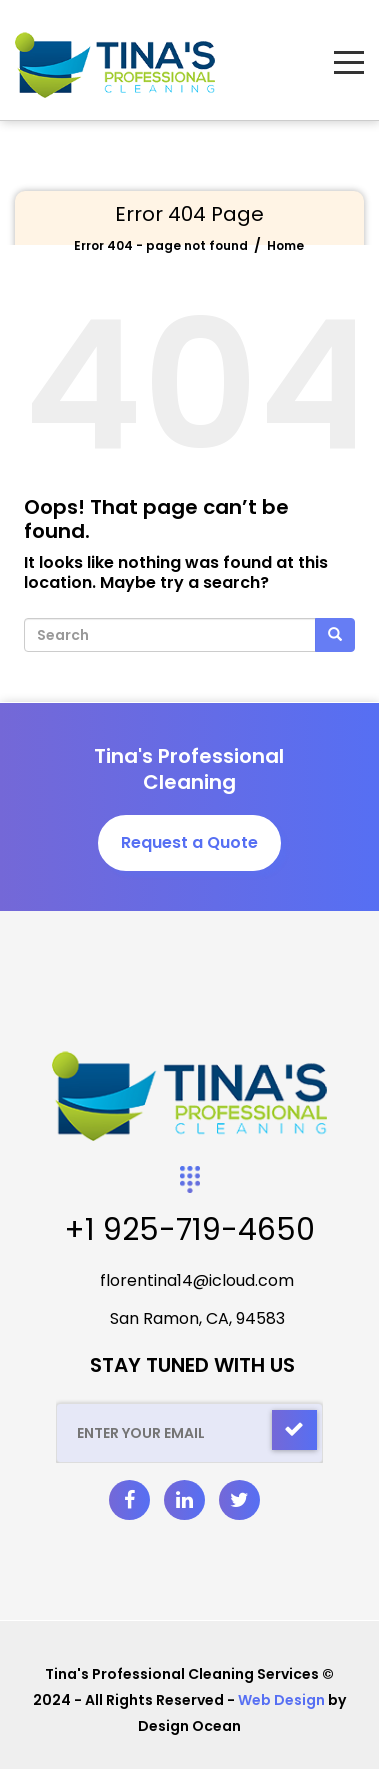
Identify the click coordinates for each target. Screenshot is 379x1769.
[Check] (294, 1430)
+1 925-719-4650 (189, 1230)
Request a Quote (189, 842)
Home (285, 245)
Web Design (281, 1700)
